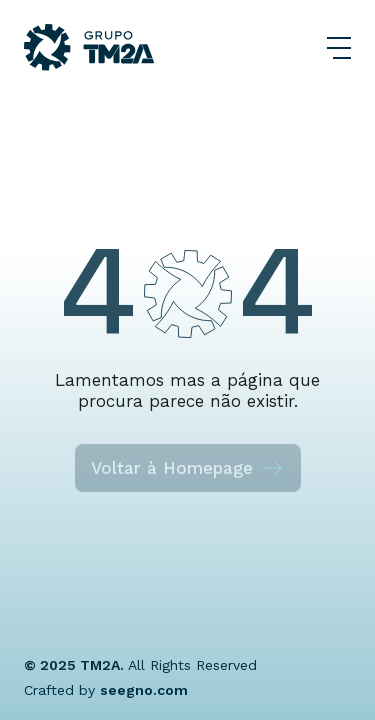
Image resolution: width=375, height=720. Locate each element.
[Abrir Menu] (339, 48)
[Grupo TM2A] (89, 47)
